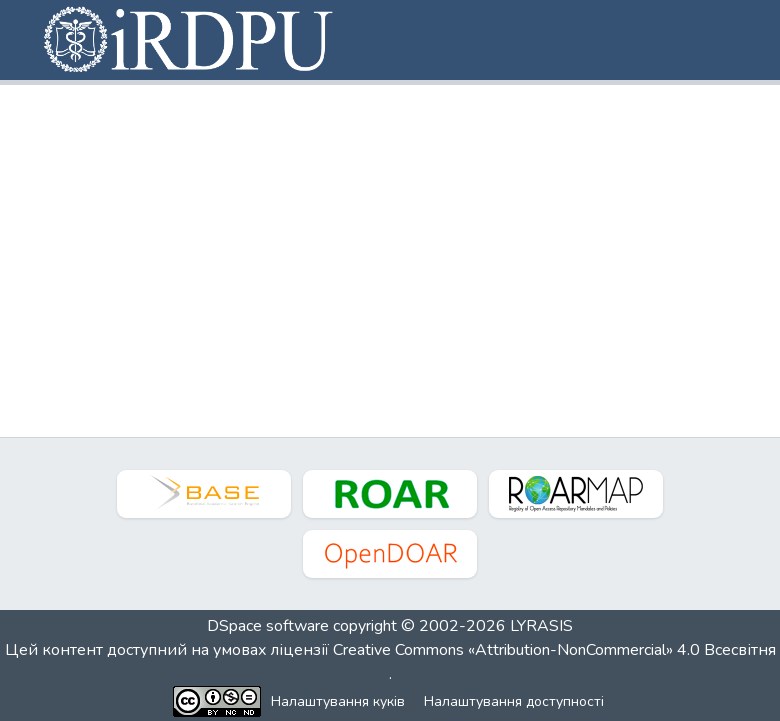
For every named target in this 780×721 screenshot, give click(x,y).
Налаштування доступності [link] (514, 701)
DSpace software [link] (268, 626)
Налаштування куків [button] (338, 701)
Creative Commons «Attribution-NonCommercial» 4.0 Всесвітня (554, 650)
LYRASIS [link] (541, 626)
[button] (190, 40)
